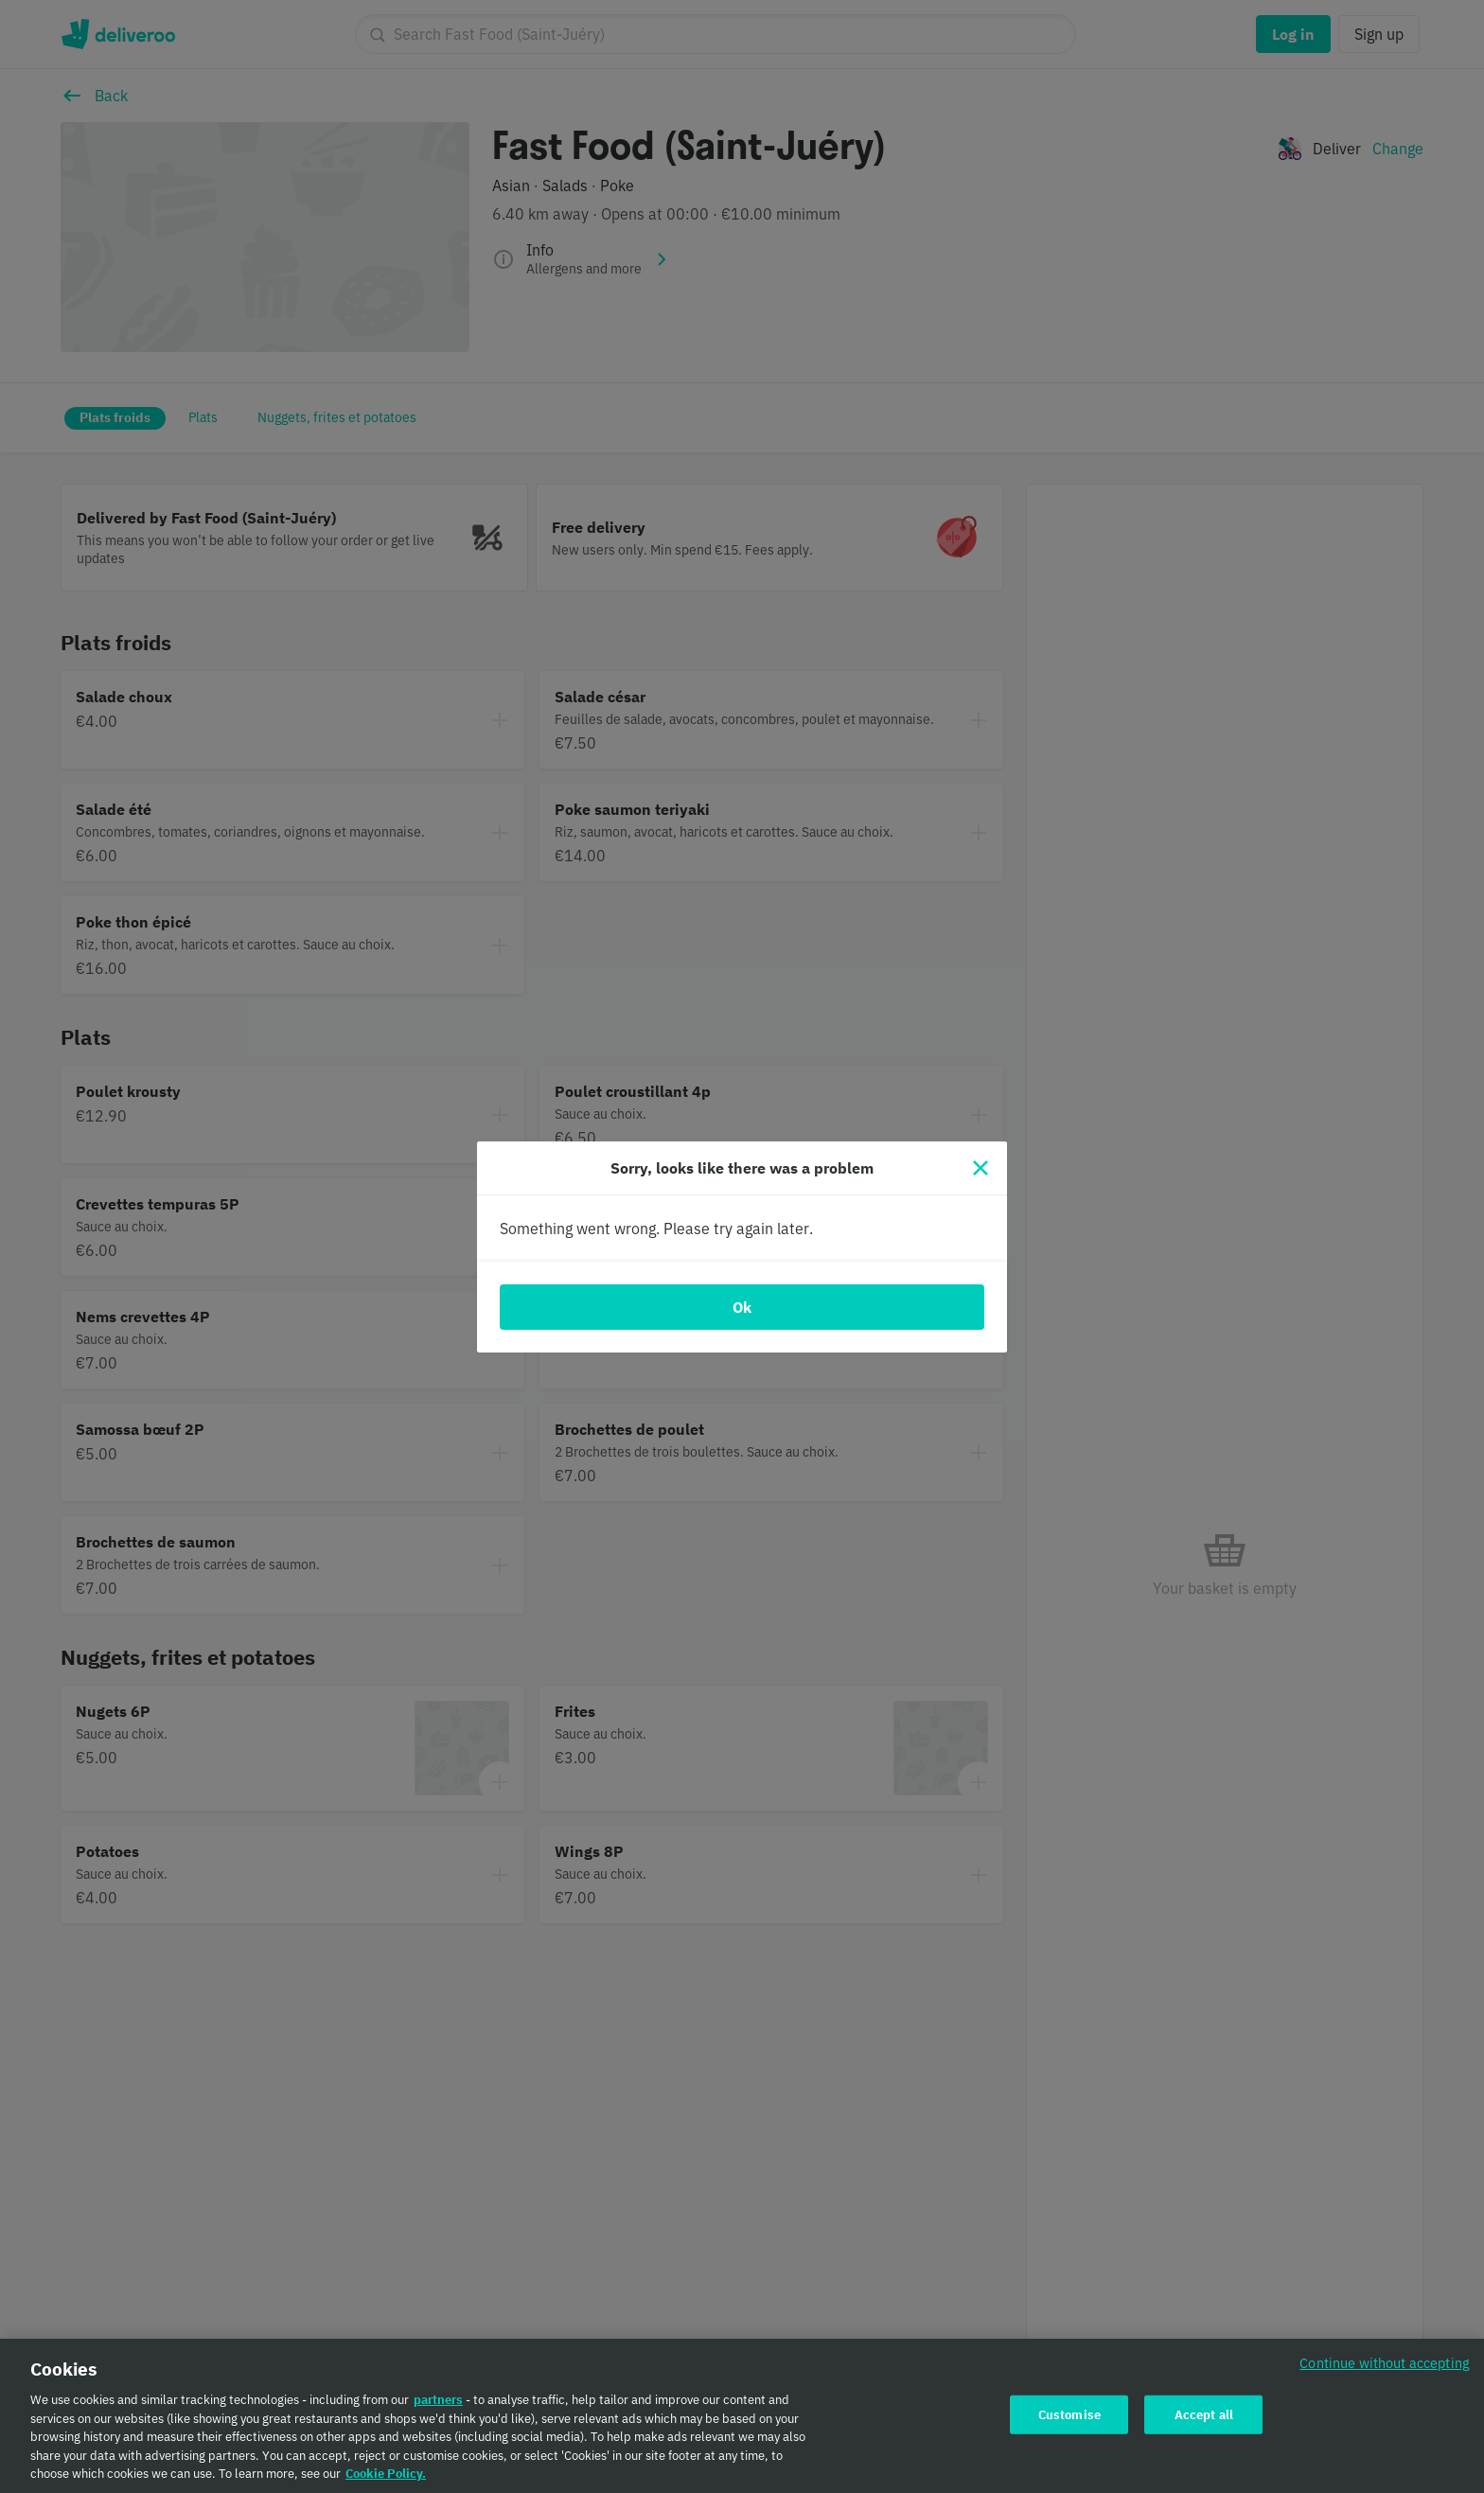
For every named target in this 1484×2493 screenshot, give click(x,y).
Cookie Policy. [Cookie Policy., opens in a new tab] (385, 2482)
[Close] (980, 1168)
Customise (1069, 2422)
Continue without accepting (1384, 2371)
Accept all (1204, 2422)
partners (438, 2408)
